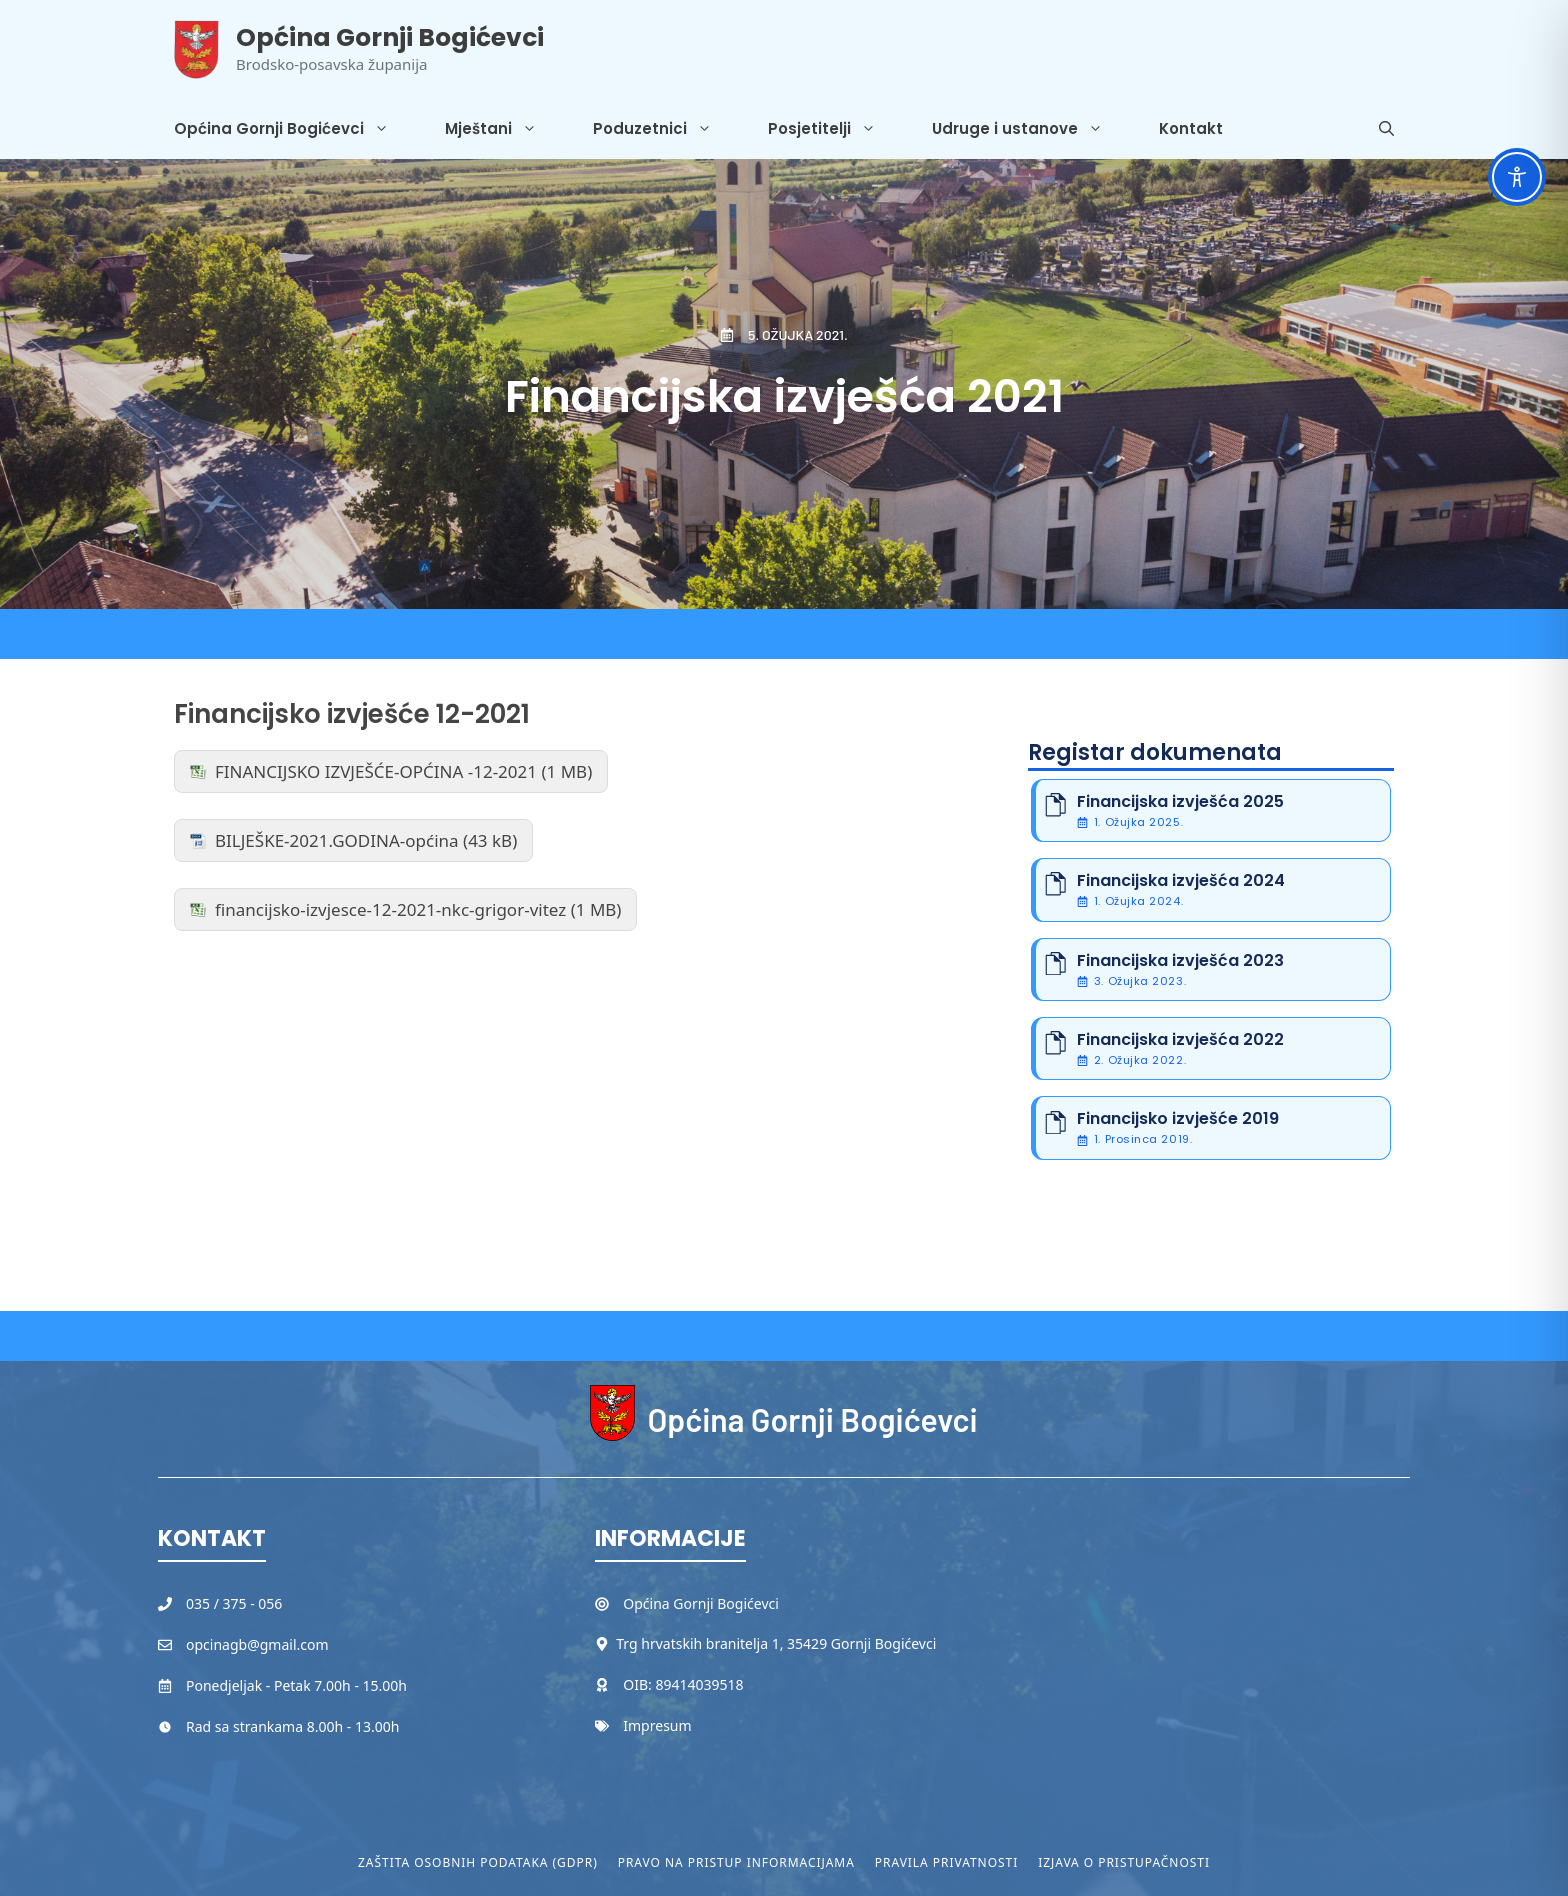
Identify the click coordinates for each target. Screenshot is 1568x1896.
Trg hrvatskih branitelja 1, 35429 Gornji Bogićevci (776, 1643)
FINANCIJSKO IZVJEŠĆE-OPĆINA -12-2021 (376, 771)
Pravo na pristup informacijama (736, 1862)
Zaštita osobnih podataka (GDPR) (478, 1862)
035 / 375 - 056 (234, 1603)
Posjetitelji (836, 129)
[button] (1386, 129)
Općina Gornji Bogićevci (390, 37)
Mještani (505, 129)
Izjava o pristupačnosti (1124, 1862)
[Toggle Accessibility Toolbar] (1517, 177)
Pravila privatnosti (946, 1862)
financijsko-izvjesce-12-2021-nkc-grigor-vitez (390, 909)
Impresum (657, 1725)
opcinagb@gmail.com (257, 1644)
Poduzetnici (666, 129)
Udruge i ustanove (1031, 129)
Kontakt (1191, 128)
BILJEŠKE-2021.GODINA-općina (337, 840)
